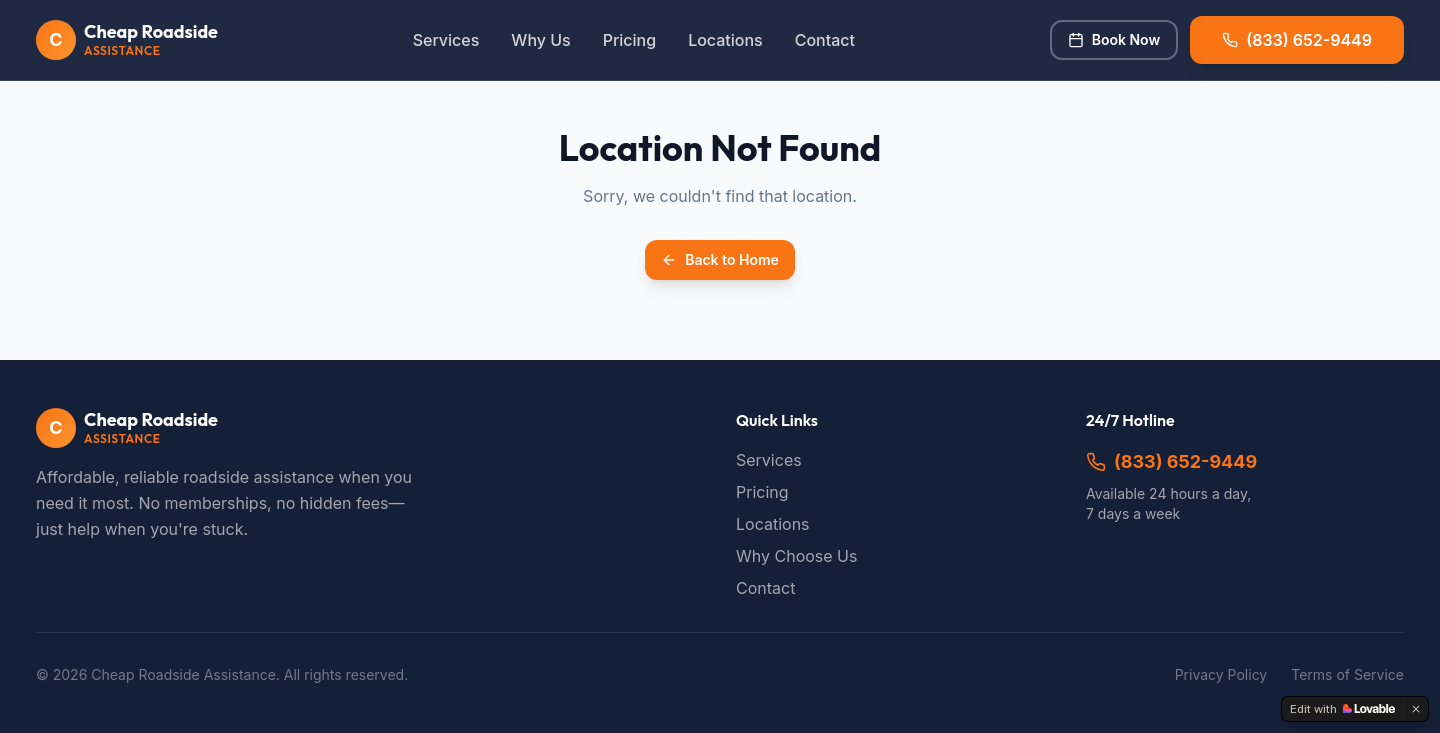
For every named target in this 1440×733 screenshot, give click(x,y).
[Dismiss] (1416, 709)
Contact (825, 40)
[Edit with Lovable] (1342, 709)
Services (446, 40)
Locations (725, 40)
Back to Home (720, 259)
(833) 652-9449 (1171, 461)
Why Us (540, 40)
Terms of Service (1347, 674)
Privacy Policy (1221, 674)
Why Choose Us (796, 556)
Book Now (1114, 39)
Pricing (629, 40)
